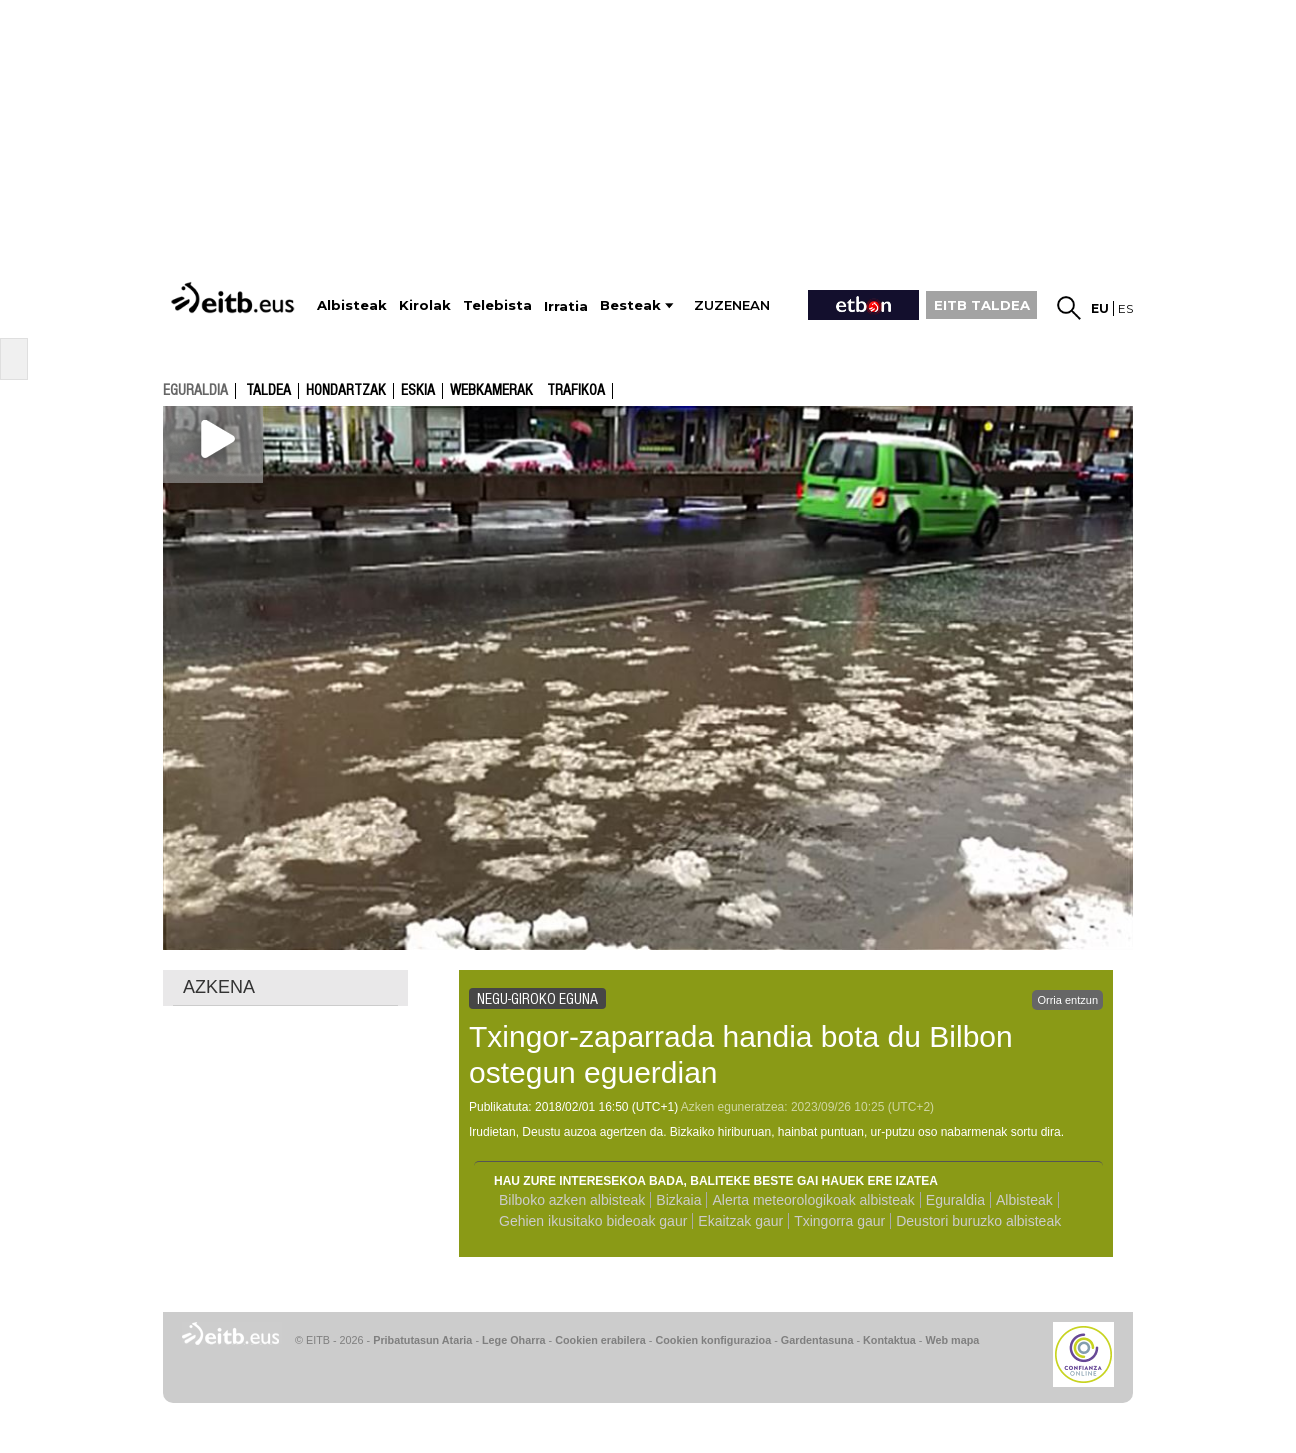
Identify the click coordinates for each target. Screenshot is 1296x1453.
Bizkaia (678, 1200)
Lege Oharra (514, 1340)
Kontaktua (889, 1340)
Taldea (268, 391)
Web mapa (952, 1340)
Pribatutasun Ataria (422, 1340)
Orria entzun (1067, 1000)
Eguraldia (955, 1200)
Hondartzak (346, 391)
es (1125, 308)
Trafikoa (576, 391)
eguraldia (195, 390)
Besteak (630, 305)
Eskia (418, 391)
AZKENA (219, 987)
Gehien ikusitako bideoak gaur (593, 1221)
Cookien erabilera (600, 1340)
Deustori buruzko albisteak (978, 1221)
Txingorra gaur (839, 1221)
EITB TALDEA (982, 305)
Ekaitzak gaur (740, 1221)
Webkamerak (491, 391)
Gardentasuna (817, 1340)
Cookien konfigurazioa (713, 1340)
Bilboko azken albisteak (572, 1200)
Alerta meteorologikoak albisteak (813, 1200)
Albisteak (1024, 1200)
